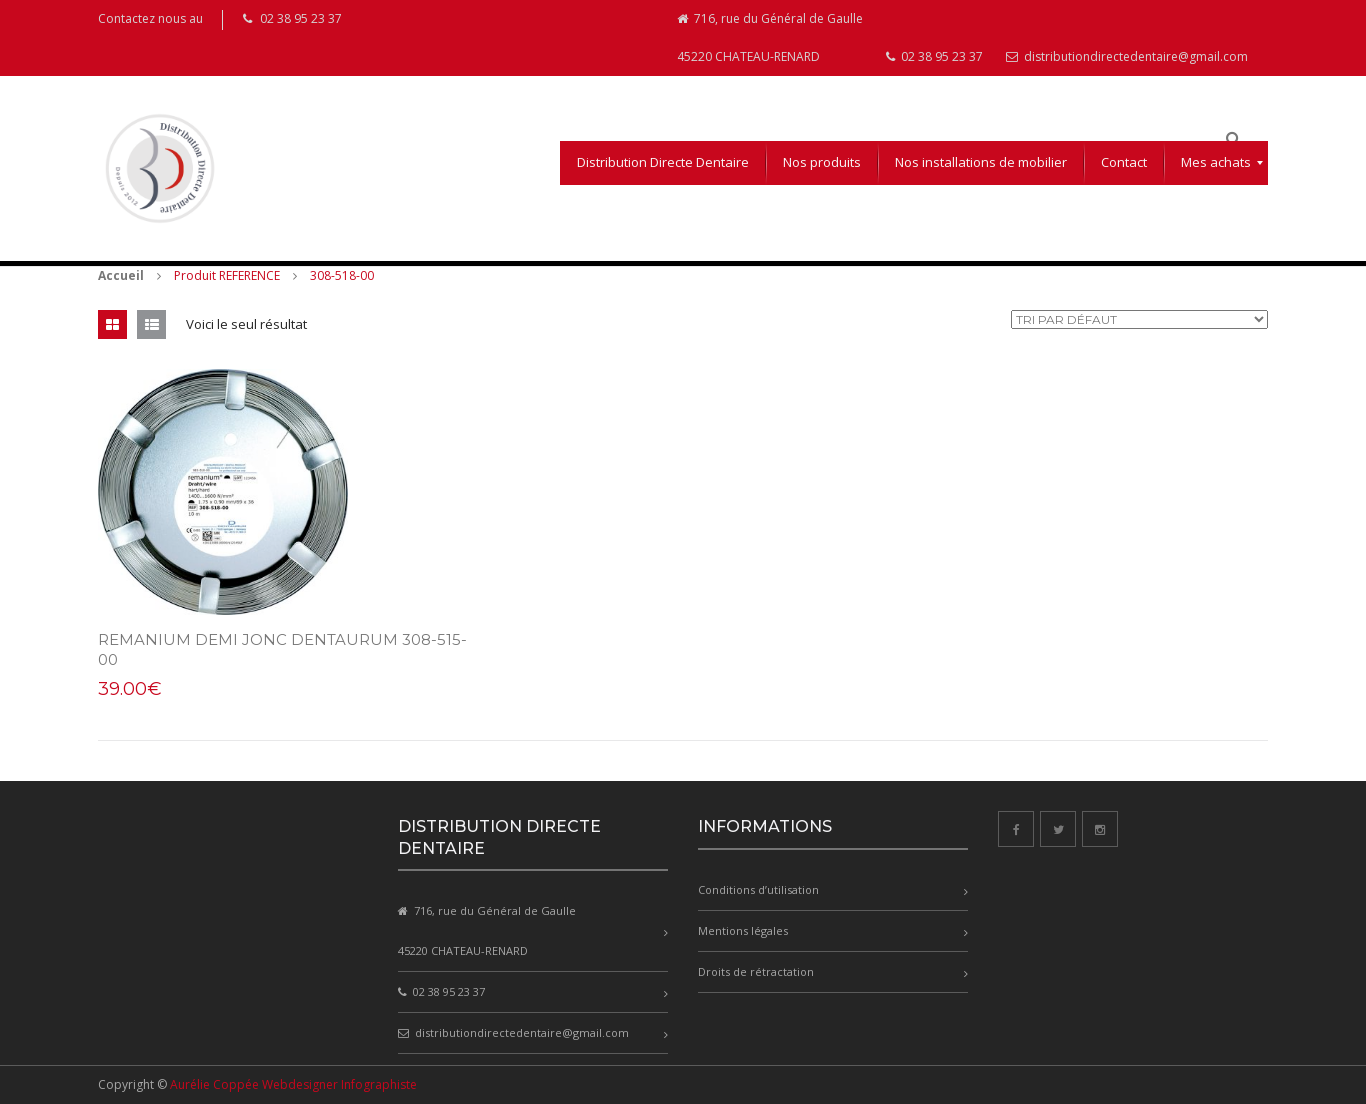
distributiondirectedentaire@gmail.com (1127, 56)
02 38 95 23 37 (934, 56)
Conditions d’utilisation (758, 889)
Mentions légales (743, 930)
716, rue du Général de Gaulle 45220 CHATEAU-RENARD (770, 37)
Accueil (121, 275)
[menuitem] (663, 163)
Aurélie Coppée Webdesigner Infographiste (293, 1084)
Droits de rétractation (756, 971)
